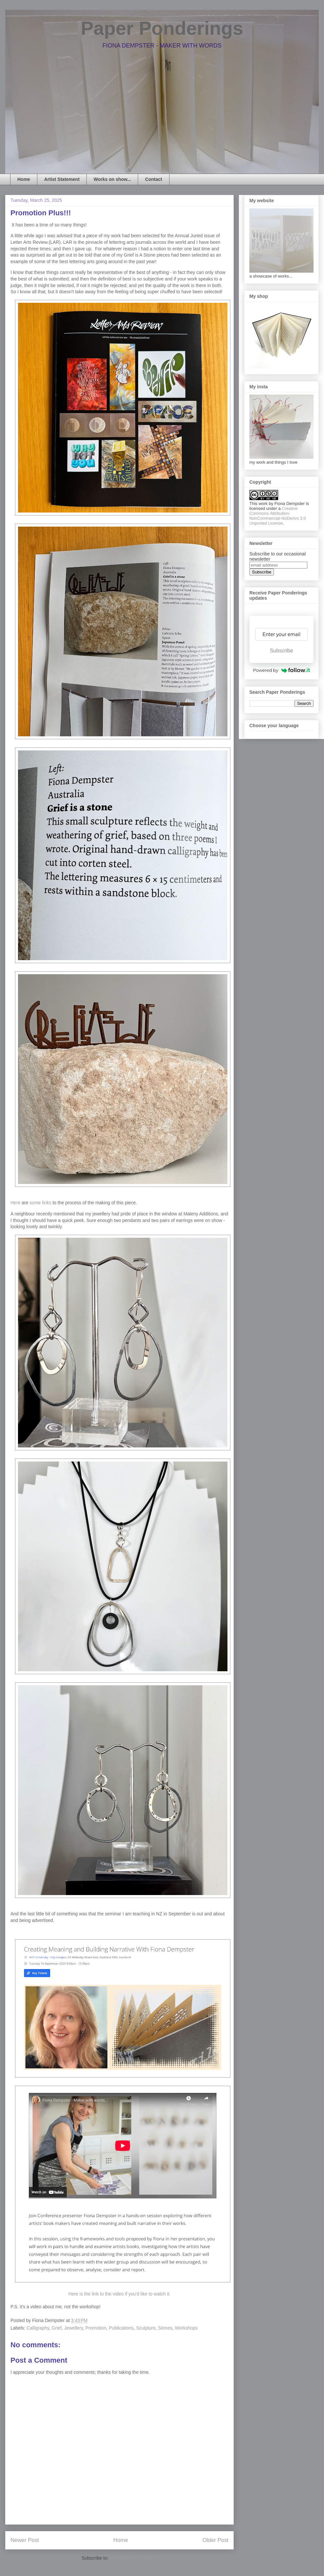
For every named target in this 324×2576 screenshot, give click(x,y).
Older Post (215, 2540)
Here (15, 1202)
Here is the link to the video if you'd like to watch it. (119, 2293)
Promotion (95, 2328)
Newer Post (24, 2540)
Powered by (281, 670)
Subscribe (281, 650)
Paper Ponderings (162, 28)
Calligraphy (38, 2328)
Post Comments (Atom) (133, 2558)
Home (23, 179)
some (35, 1202)
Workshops (186, 2328)
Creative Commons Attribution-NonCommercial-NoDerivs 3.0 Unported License (277, 516)
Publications (121, 2328)
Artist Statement (62, 179)
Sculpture (145, 2328)
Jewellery (73, 2328)
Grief (57, 2328)
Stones (165, 2328)
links (46, 1202)
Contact (153, 179)
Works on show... (112, 179)
